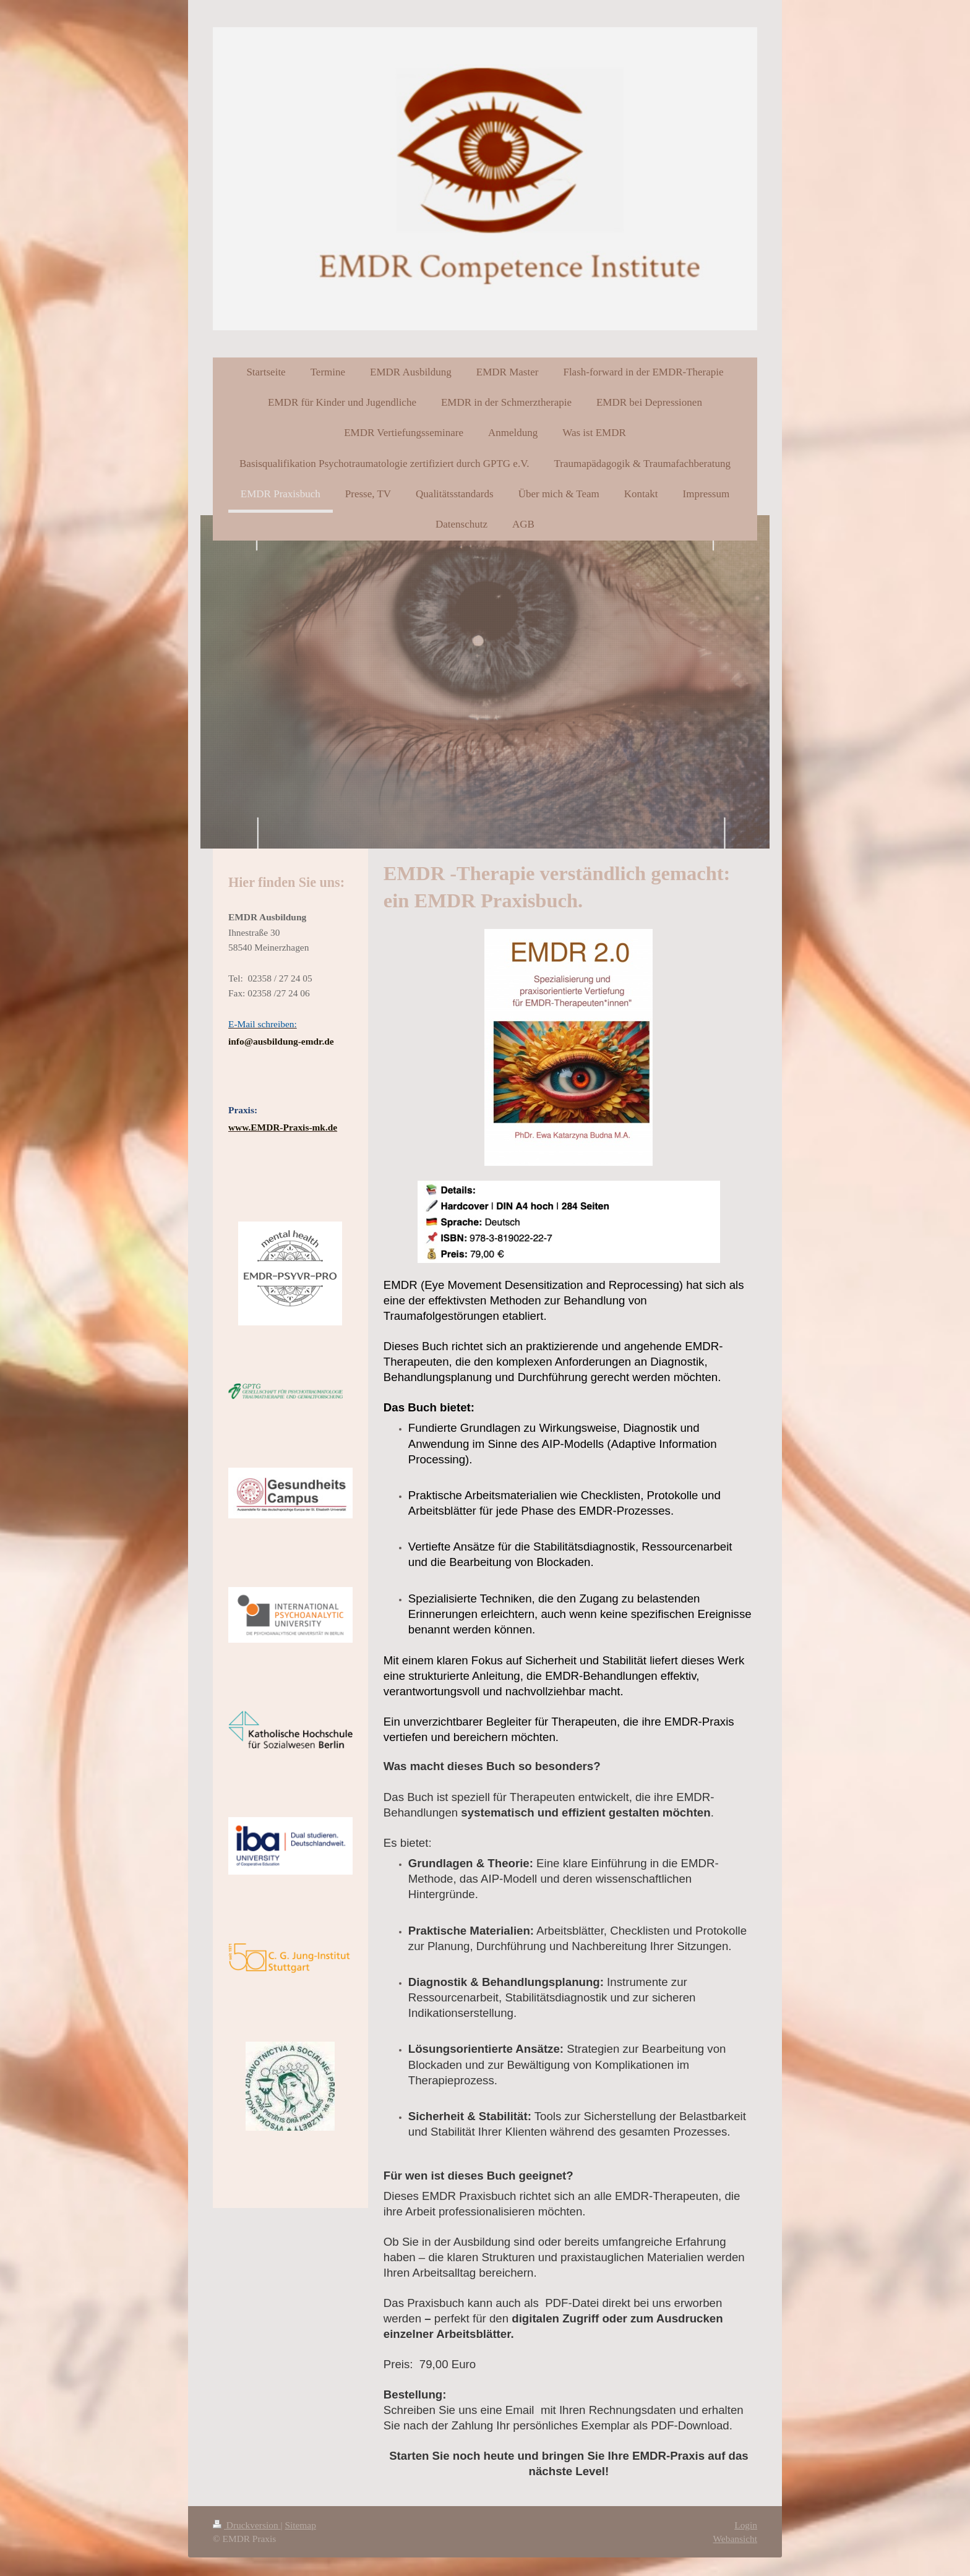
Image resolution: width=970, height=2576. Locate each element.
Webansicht (735, 2538)
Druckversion (246, 2525)
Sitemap (300, 2525)
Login (745, 2525)
